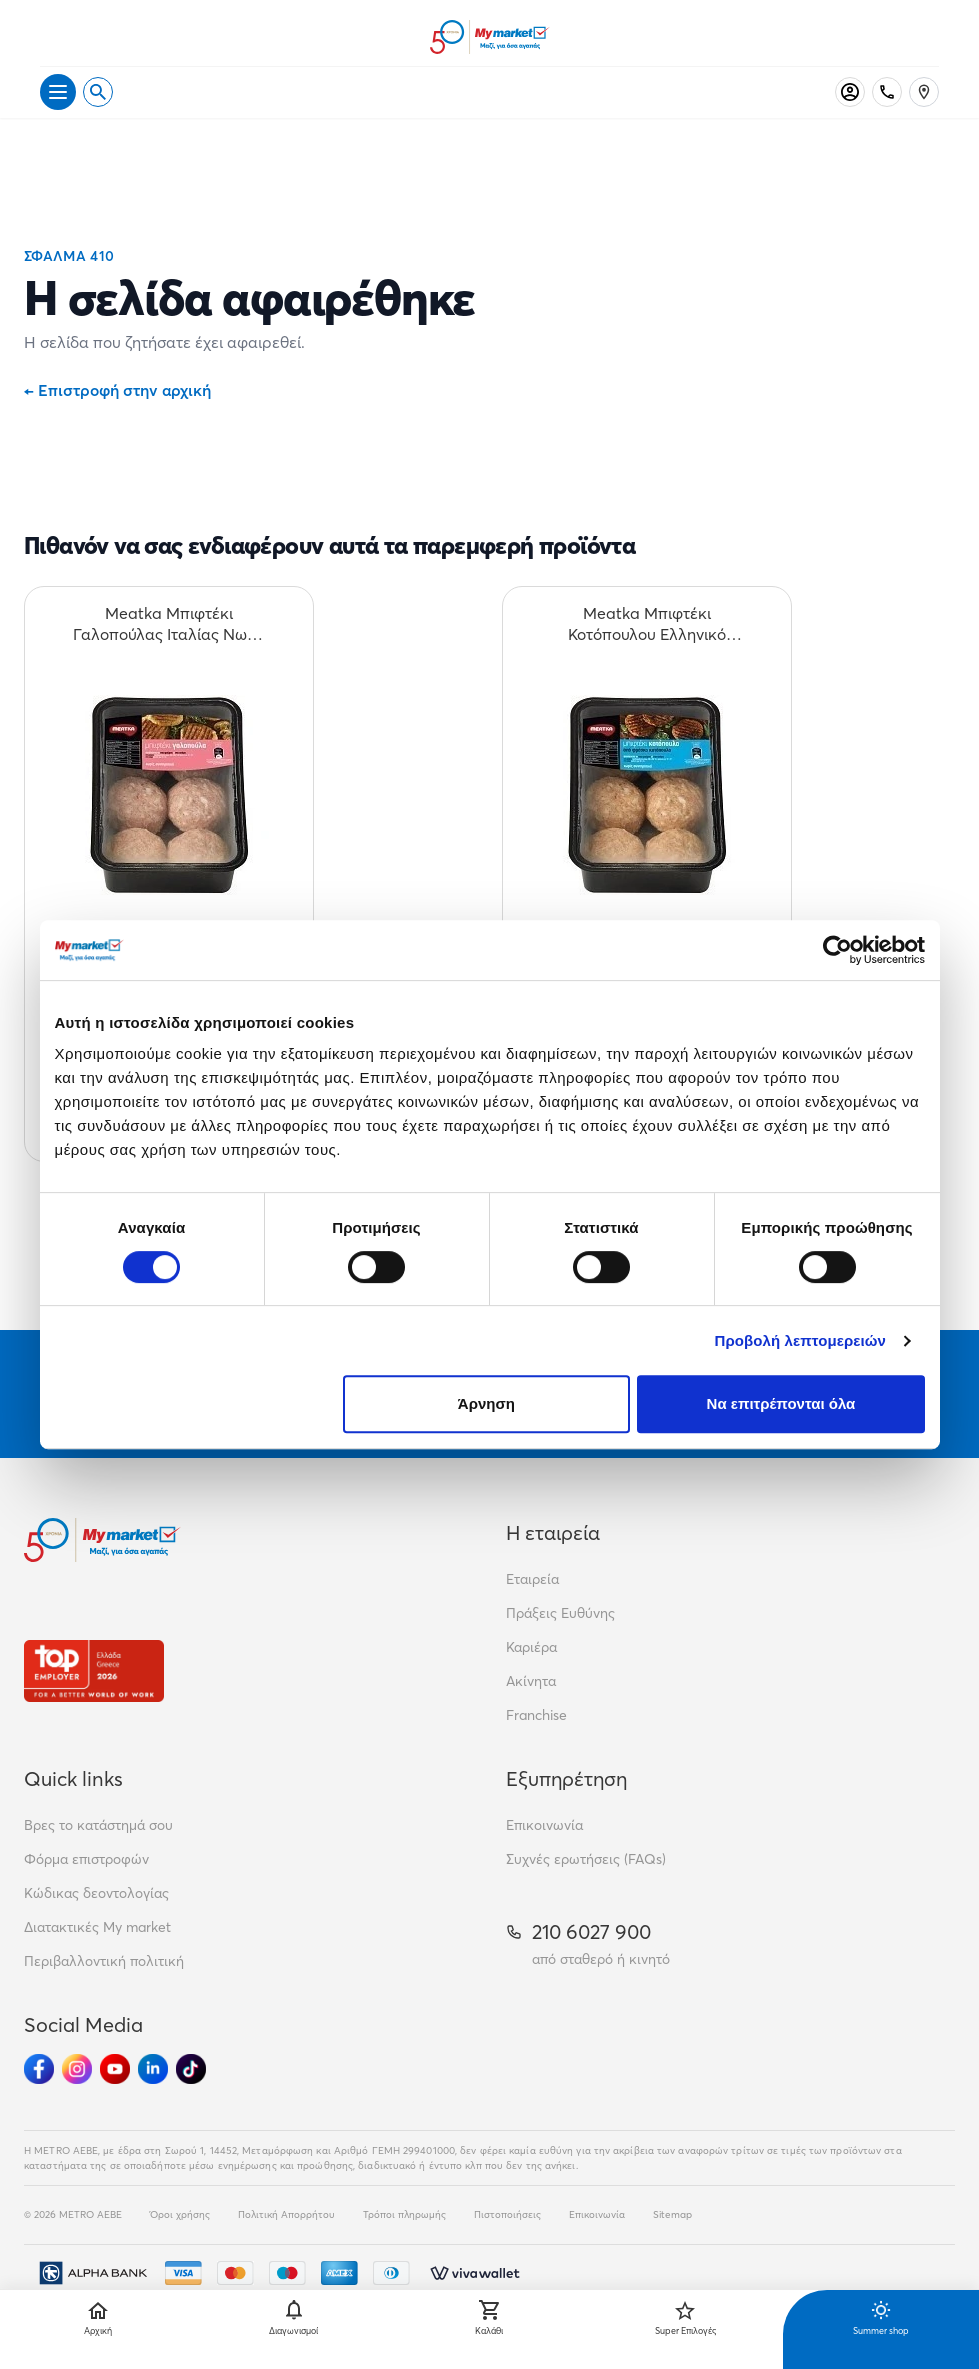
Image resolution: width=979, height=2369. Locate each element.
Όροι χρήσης (180, 2214)
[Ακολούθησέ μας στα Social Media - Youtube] (115, 2069)
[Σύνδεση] (850, 92)
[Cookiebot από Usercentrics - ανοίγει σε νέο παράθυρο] (837, 950)
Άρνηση (486, 1403)
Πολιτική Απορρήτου (286, 2214)
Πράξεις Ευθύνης (560, 1613)
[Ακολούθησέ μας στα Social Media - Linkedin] (153, 2069)
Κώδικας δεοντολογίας (96, 1893)
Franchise (536, 1715)
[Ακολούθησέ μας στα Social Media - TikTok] (191, 2069)
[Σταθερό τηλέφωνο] (887, 92)
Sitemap (672, 2214)
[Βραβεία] (94, 1670)
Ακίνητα (531, 1681)
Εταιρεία (532, 1579)
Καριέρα (531, 1647)
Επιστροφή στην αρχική (117, 390)
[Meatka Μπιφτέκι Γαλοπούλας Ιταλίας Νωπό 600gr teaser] (169, 624)
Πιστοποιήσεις (507, 2214)
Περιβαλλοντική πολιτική (104, 1961)
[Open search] (98, 92)
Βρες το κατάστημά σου (98, 1825)
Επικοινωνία (544, 1825)
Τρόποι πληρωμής (404, 2214)
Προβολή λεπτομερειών (801, 1340)
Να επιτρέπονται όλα (781, 1403)
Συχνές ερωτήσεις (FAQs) (586, 1859)
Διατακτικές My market (97, 1927)
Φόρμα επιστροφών (86, 1859)
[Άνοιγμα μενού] (58, 92)
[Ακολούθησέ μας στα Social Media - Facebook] (39, 2069)
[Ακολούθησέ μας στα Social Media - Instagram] (77, 2069)
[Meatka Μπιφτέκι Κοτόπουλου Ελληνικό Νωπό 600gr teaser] (647, 624)
